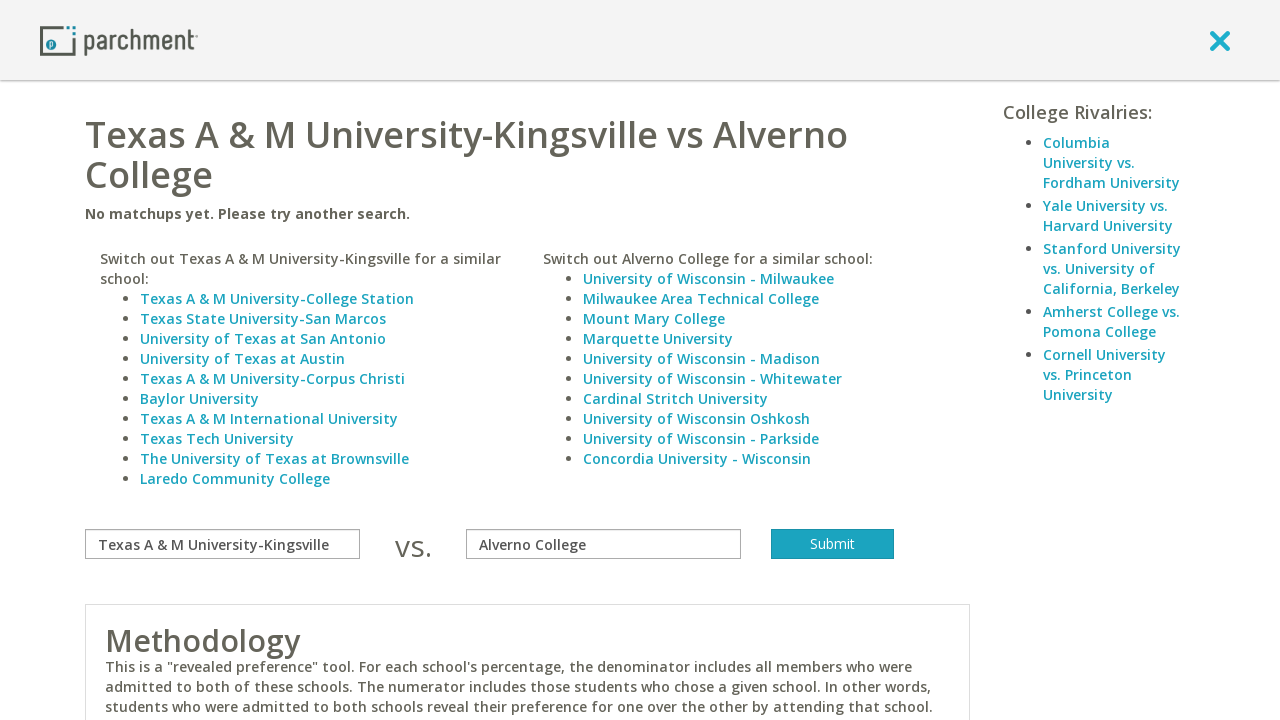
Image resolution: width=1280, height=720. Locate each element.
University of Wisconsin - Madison (701, 358)
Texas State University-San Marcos (263, 318)
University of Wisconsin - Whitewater (712, 378)
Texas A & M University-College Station (277, 298)
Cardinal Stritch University (675, 398)
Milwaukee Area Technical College (701, 298)
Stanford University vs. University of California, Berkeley (1112, 268)
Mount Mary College (654, 318)
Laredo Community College (235, 478)
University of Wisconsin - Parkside (701, 438)
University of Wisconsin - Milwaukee (708, 278)
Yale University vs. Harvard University (1108, 215)
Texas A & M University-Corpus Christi (272, 378)
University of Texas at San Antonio (263, 338)
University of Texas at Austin (242, 358)
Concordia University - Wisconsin (697, 458)
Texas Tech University (217, 438)
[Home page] (119, 39)
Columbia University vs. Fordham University (1111, 162)
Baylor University (199, 398)
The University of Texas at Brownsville (274, 458)
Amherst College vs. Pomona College (1111, 321)
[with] (603, 544)
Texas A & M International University (269, 418)
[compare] (222, 544)
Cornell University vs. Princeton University (1104, 374)
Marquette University (658, 338)
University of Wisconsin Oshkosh (696, 418)
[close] (1220, 40)
